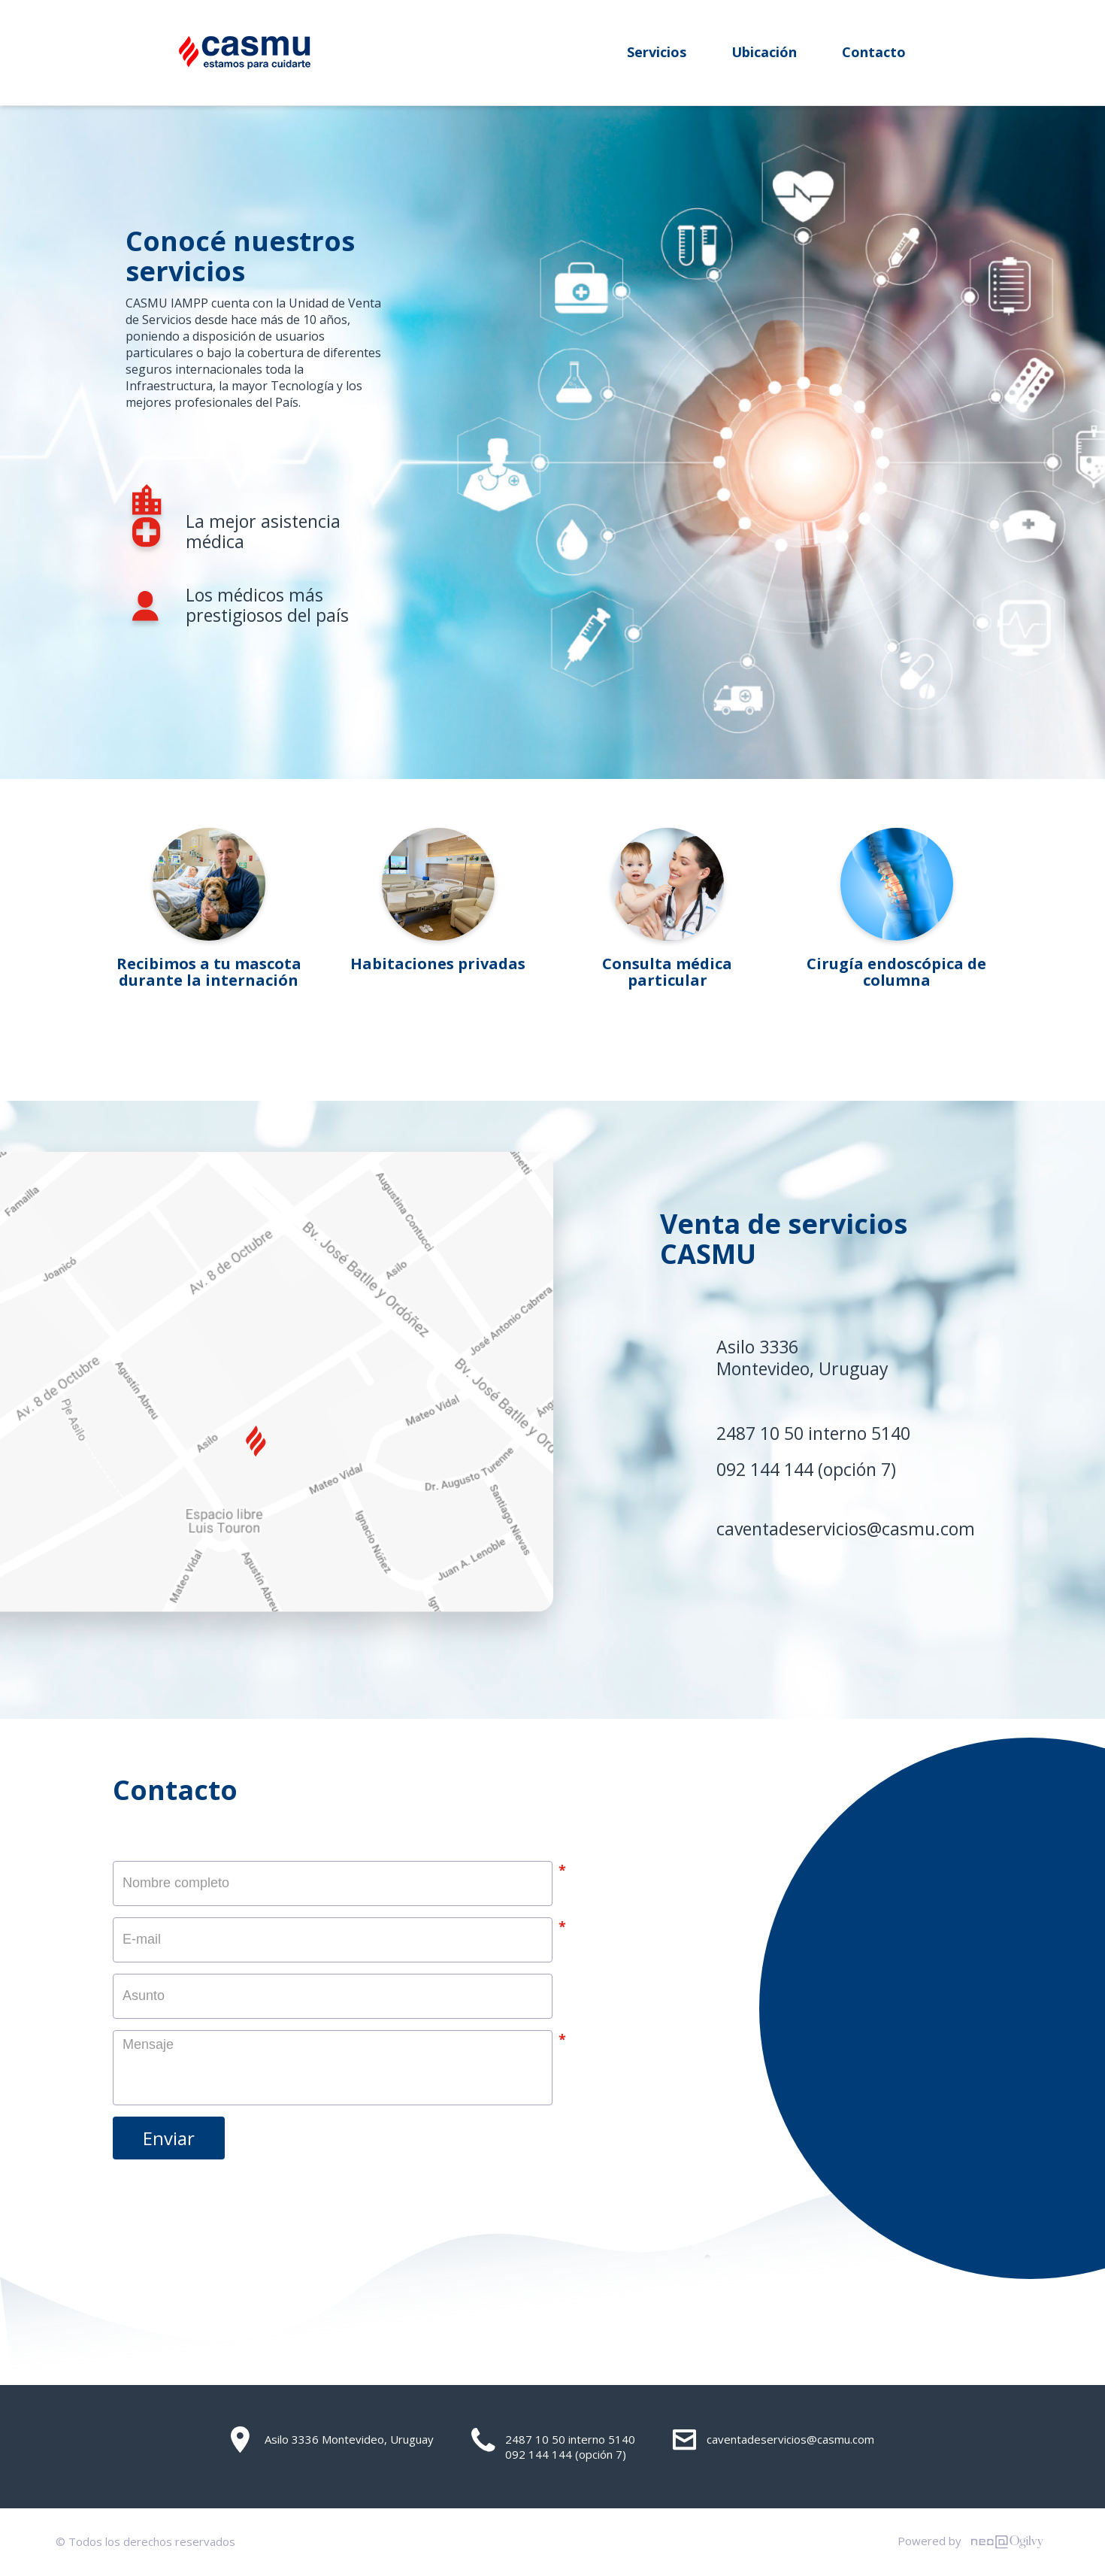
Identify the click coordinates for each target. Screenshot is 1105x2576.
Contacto (874, 52)
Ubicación (764, 52)
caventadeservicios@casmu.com (845, 1529)
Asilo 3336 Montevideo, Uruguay (332, 2439)
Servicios (656, 52)
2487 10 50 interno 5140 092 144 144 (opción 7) (553, 2445)
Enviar (169, 2138)
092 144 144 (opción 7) (806, 1469)
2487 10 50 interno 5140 (813, 1433)
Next (1026, 924)
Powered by (974, 2542)
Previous (78, 924)
